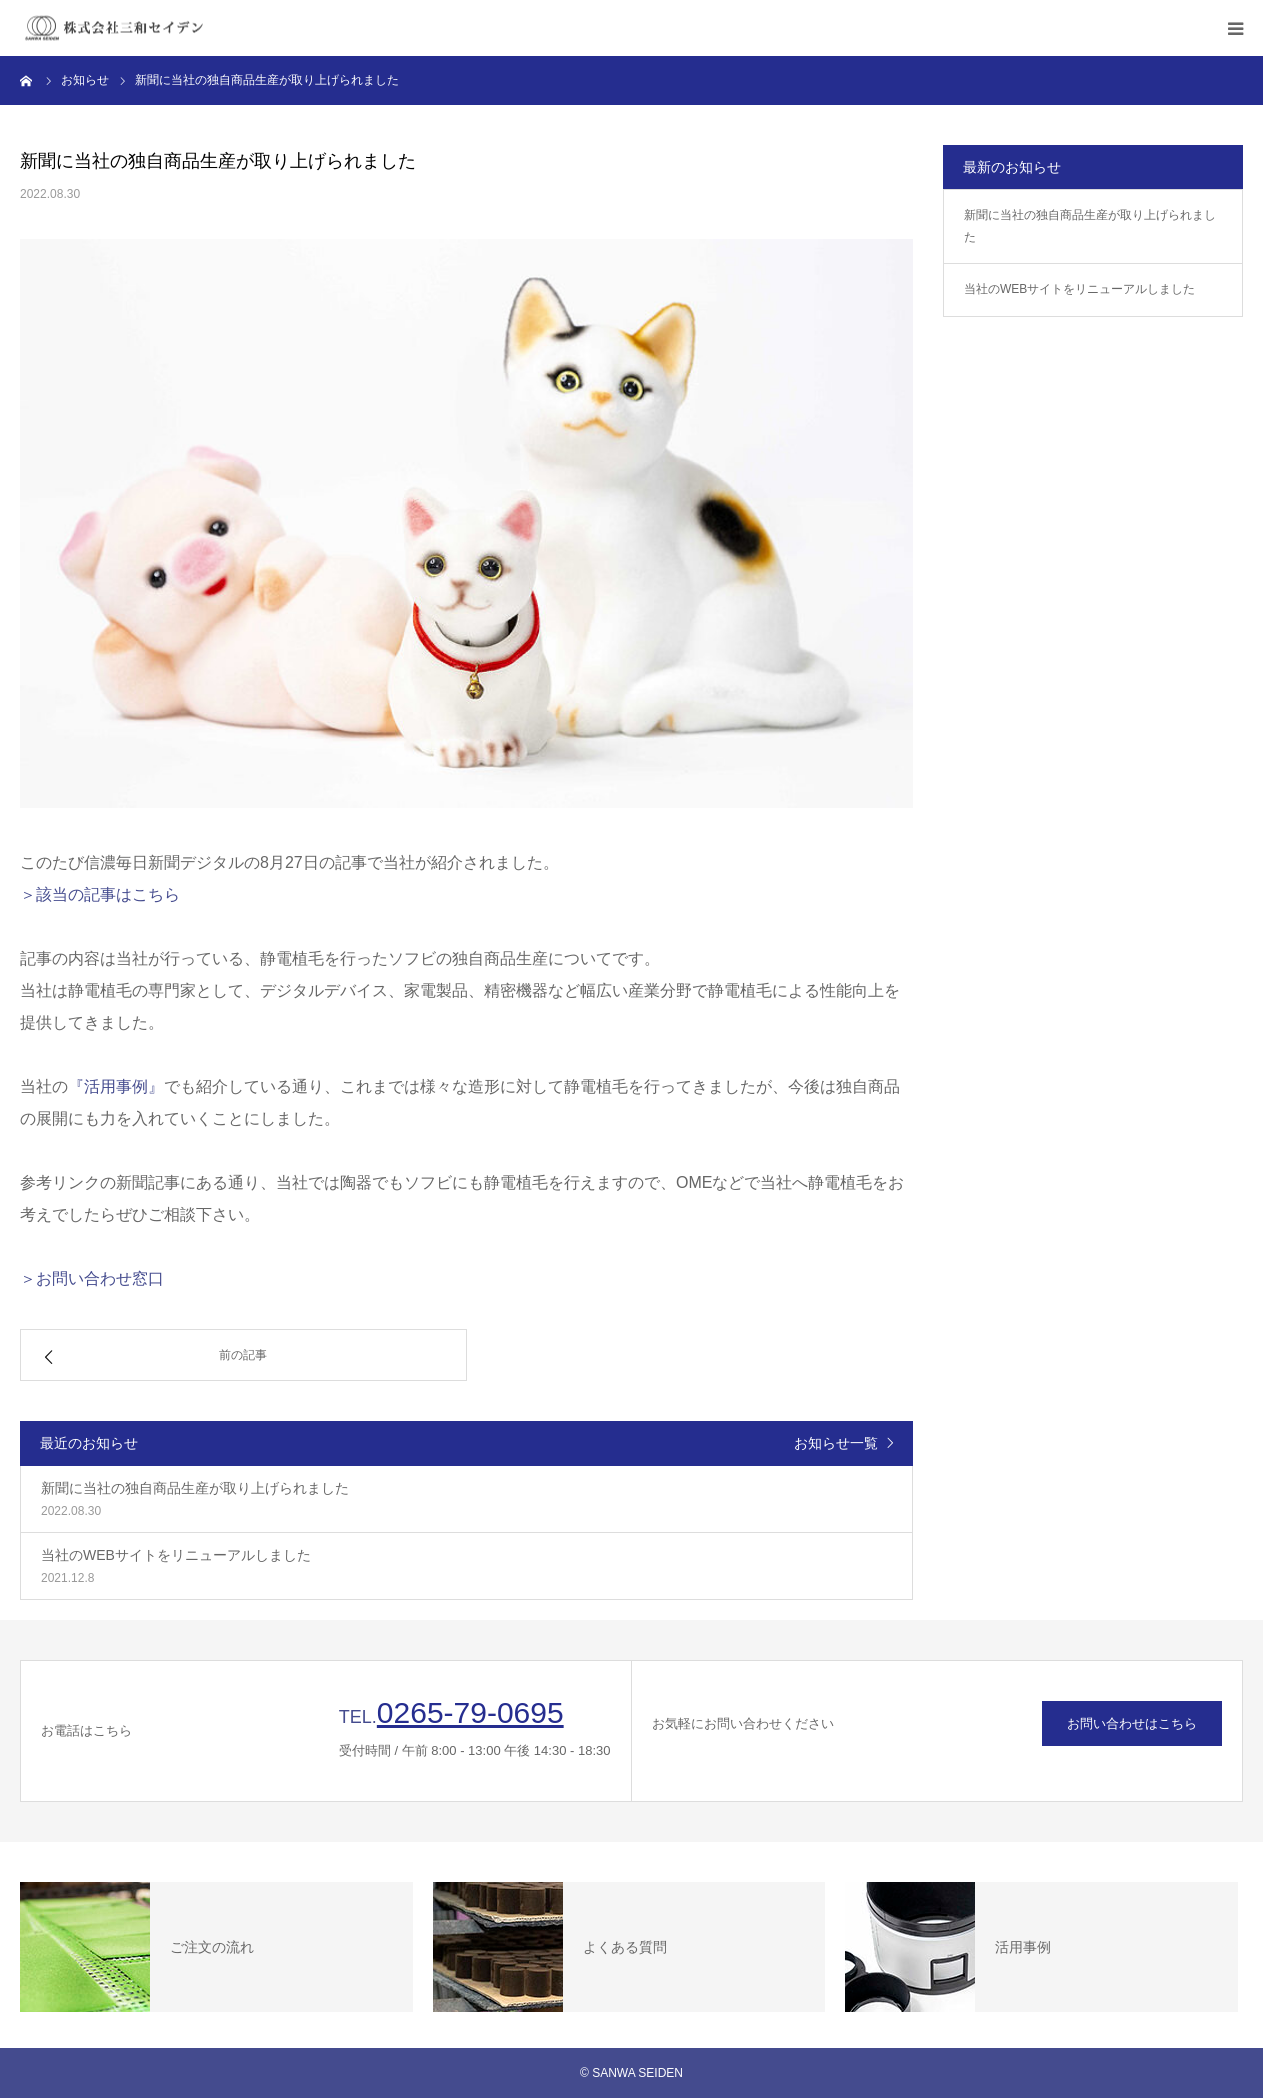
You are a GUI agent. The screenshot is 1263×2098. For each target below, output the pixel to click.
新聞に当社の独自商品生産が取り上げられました (1090, 226)
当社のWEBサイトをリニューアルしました (1079, 289)
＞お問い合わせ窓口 (92, 1278)
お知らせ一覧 (836, 1443)
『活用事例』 (116, 1086)
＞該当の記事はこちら (100, 894)
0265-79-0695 (470, 1712)
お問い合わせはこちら (1132, 1723)
